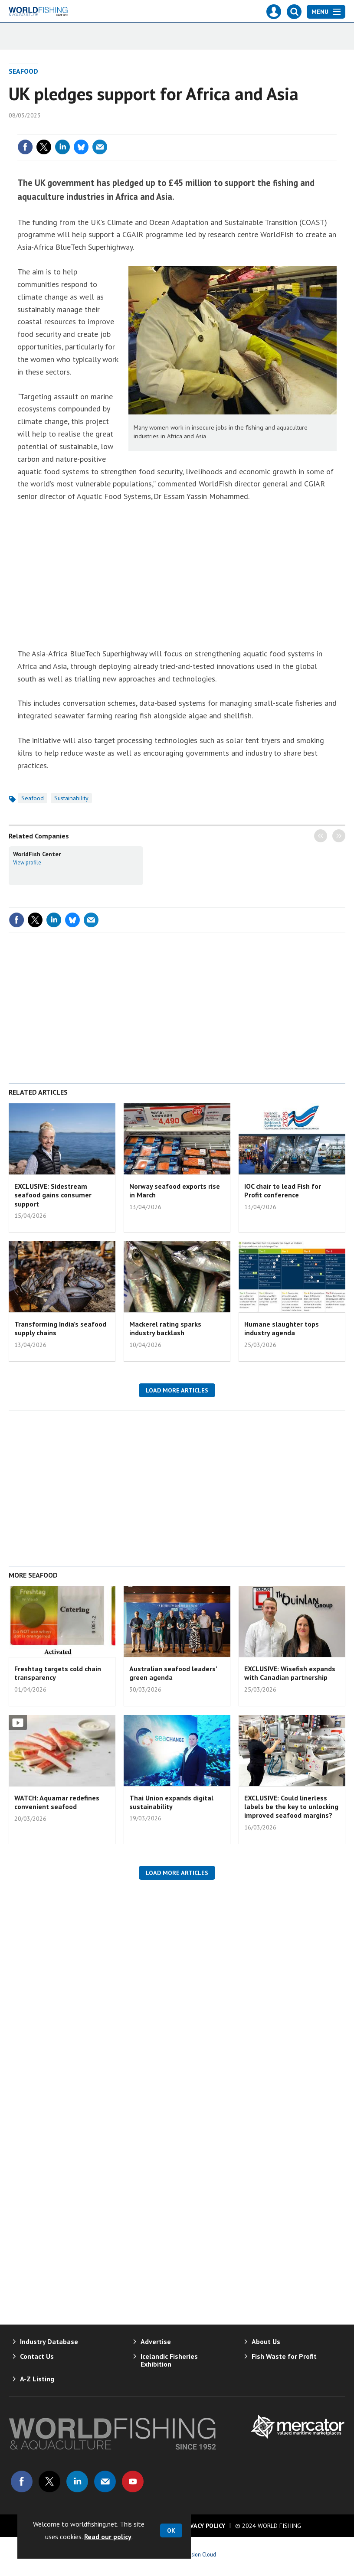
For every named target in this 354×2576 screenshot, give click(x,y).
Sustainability (71, 798)
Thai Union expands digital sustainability (171, 1802)
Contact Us (37, 2356)
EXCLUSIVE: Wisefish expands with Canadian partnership (289, 1673)
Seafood (23, 71)
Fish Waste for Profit (284, 2356)
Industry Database (49, 2341)
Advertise (156, 2341)
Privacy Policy (203, 2526)
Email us (105, 2481)
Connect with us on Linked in (77, 2481)
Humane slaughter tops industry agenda (281, 1328)
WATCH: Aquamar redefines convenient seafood (56, 1802)
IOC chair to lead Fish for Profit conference (282, 1190)
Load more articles (177, 1390)
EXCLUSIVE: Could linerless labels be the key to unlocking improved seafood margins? (291, 1806)
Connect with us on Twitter (49, 2481)
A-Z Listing (37, 2378)
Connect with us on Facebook (21, 2481)
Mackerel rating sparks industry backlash (165, 1328)
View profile (27, 862)
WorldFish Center (37, 854)
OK (171, 2530)
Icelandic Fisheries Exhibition (169, 2360)
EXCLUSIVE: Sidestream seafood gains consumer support (53, 1195)
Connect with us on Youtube (132, 2481)
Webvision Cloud (196, 2554)
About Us (266, 2341)
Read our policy (107, 2536)
